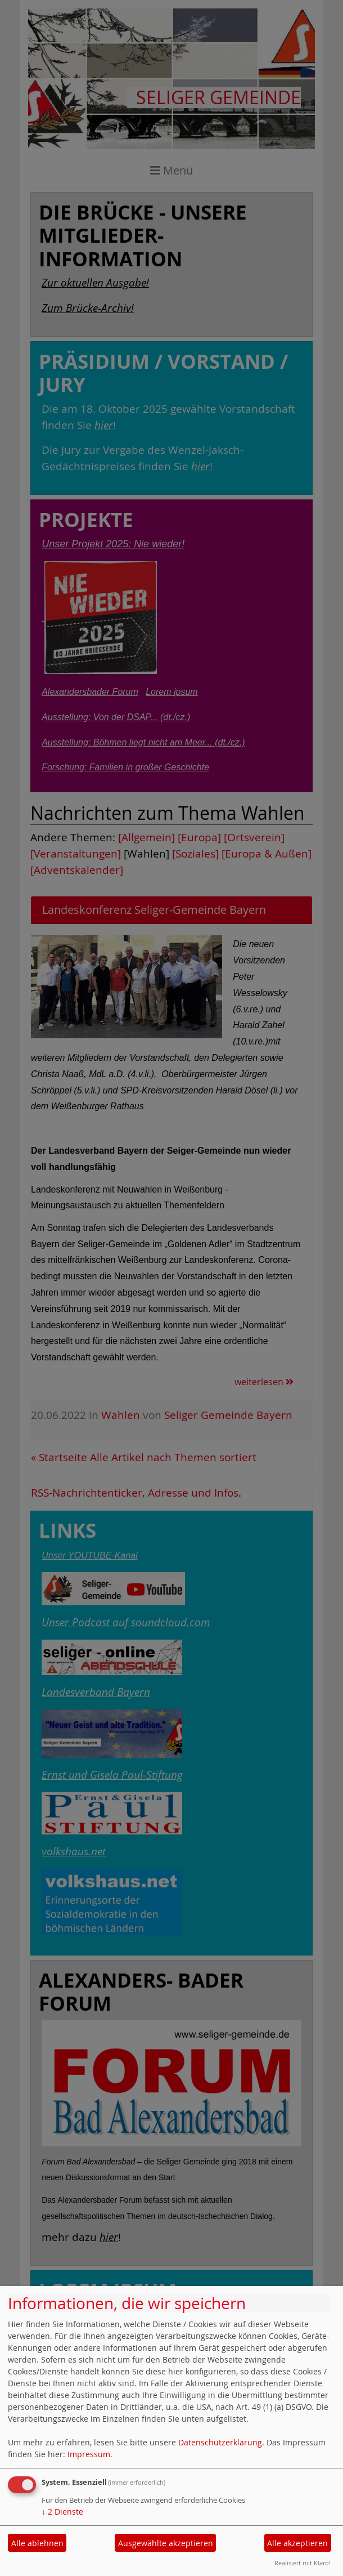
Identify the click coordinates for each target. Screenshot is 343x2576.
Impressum (88, 2454)
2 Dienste (62, 2511)
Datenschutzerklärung (220, 2442)
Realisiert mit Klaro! (302, 2563)
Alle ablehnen (37, 2543)
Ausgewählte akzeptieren (165, 2543)
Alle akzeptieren (297, 2543)
